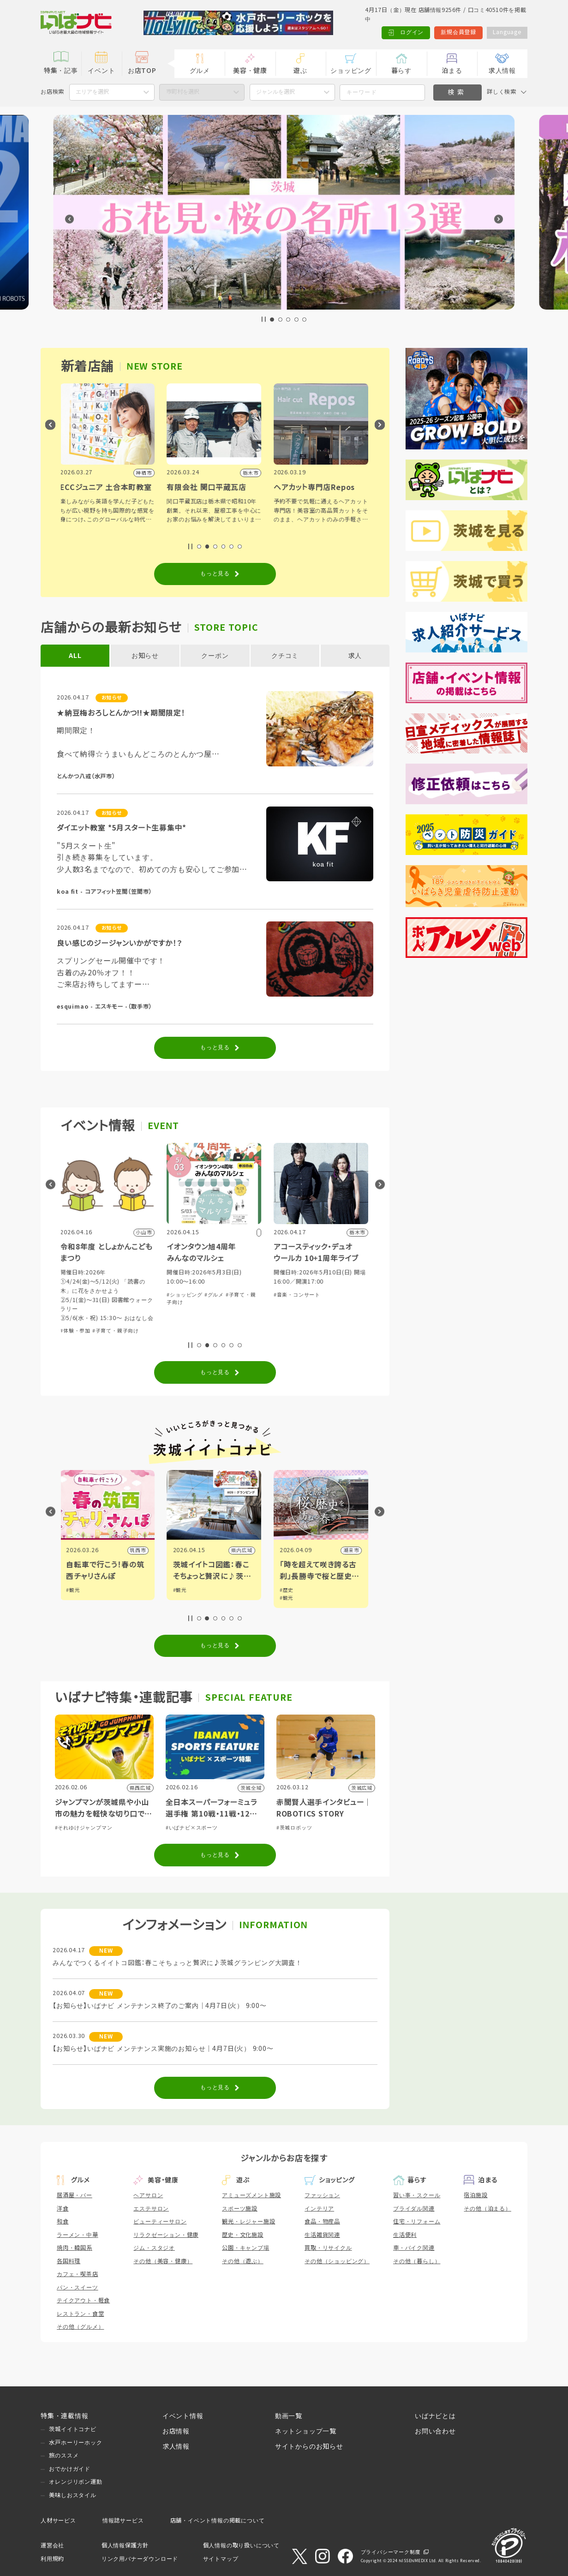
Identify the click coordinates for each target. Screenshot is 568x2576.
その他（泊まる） (487, 2208)
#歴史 (287, 1590)
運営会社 (52, 2545)
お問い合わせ (435, 2431)
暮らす (401, 70)
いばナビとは (435, 2416)
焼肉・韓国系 (74, 2248)
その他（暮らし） (416, 2261)
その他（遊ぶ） (242, 2261)
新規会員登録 (458, 32)
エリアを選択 (92, 92)
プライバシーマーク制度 (391, 2552)
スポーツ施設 (239, 2208)
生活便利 (405, 2235)
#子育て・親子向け (116, 1330)
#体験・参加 (76, 1330)
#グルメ (215, 1294)
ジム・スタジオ (154, 2248)
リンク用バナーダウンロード (140, 2559)
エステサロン (151, 2208)
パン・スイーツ (77, 2287)
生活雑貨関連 (322, 2235)
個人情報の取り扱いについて (241, 2545)
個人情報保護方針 (125, 2545)
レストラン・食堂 (80, 2314)
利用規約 (52, 2559)
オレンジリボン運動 (75, 2482)
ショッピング (350, 70)
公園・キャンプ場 (245, 2248)
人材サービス (58, 2520)
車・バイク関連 (414, 2248)
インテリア (319, 2208)
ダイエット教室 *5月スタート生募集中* (121, 828)
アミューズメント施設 (251, 2195)
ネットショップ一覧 (305, 2431)
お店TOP (142, 70)
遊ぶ (300, 70)
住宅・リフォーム (416, 2221)
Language (507, 32)
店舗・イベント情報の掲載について (217, 2520)
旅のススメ (63, 2455)
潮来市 (352, 1550)
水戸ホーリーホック (75, 2442)
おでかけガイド (69, 2469)
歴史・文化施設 (242, 2235)
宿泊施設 (475, 2195)
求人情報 (502, 70)
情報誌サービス (123, 2520)
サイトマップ (221, 2559)
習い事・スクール (416, 2195)
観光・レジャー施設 (248, 2221)
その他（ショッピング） (337, 2261)
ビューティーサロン (159, 2221)
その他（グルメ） (80, 2327)
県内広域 (243, 1550)
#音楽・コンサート (298, 1294)
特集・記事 (61, 70)
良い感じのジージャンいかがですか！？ (119, 943)
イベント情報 (182, 2416)
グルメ (200, 70)
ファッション (322, 2195)
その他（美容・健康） (162, 2261)
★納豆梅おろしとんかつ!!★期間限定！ (121, 713)
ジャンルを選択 (275, 92)
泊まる (452, 70)
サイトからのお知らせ (309, 2446)
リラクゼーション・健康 (165, 2235)
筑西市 (139, 1550)
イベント (101, 70)
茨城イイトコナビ (72, 2429)
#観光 (74, 1590)
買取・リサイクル (328, 2248)
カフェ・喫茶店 (77, 2274)
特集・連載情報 (65, 2416)
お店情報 (176, 2431)
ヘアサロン (148, 2195)
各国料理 (68, 2261)
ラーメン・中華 (77, 2235)
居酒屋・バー (74, 2195)
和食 (63, 2221)
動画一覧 (288, 2416)
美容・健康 (250, 70)
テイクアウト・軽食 (83, 2300)
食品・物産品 (322, 2221)
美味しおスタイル (72, 2495)
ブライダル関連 (414, 2208)
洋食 (63, 2208)
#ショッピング (185, 1294)
